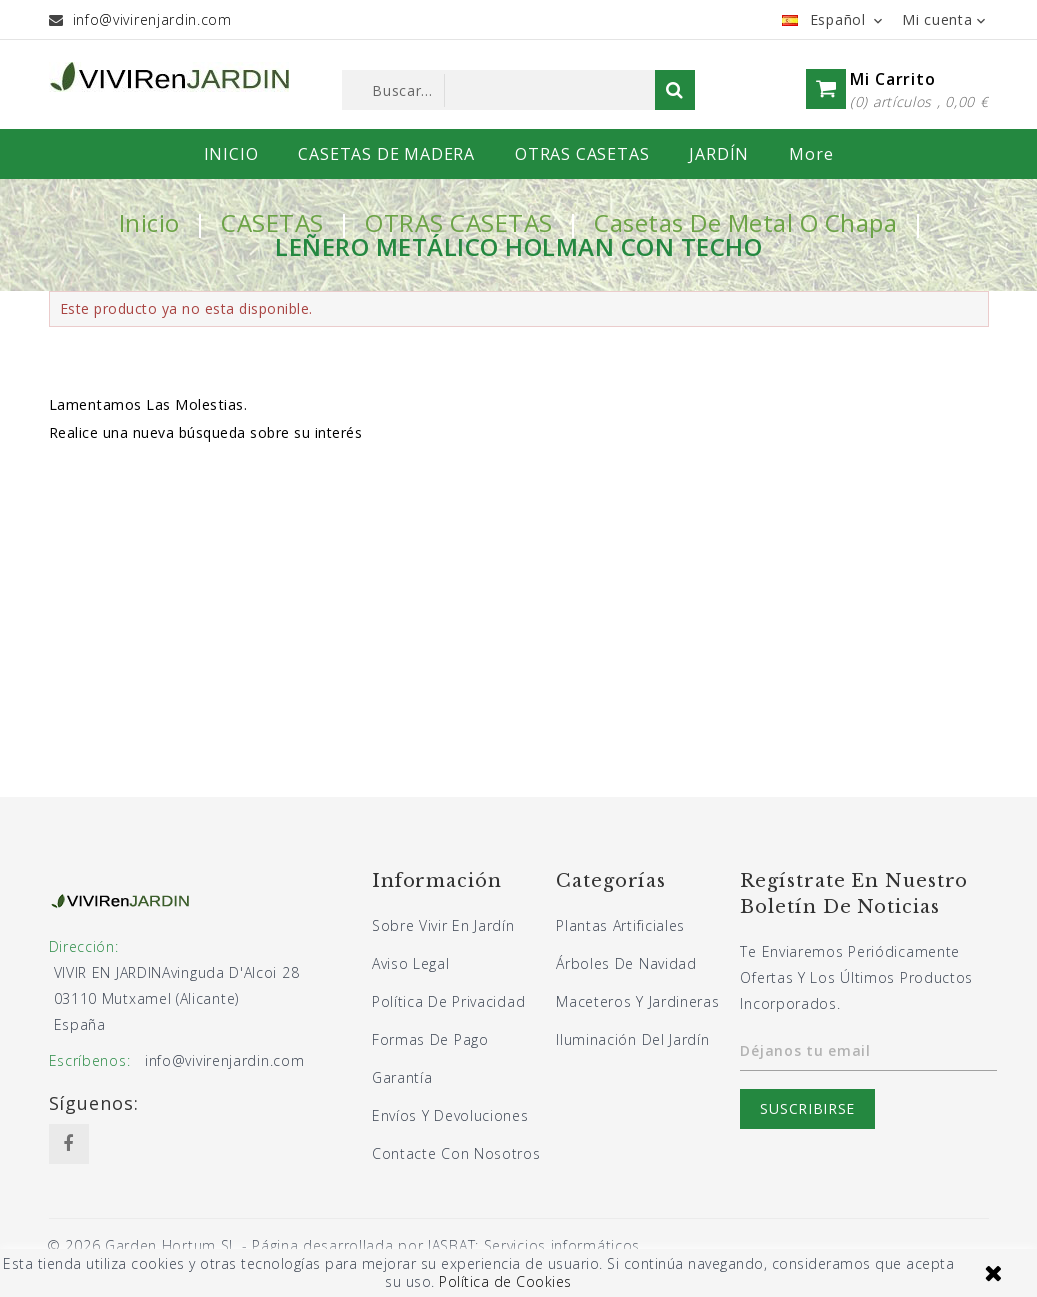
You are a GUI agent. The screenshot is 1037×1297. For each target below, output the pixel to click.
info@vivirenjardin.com (152, 19)
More (811, 154)
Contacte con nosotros (456, 1153)
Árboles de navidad (626, 963)
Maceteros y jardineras (637, 1001)
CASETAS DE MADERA (386, 154)
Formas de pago (430, 1039)
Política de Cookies (505, 1281)
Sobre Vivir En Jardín (443, 925)
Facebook (69, 1144)
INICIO (231, 154)
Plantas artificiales (620, 925)
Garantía (402, 1077)
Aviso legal (411, 963)
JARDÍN (719, 154)
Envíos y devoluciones (450, 1115)
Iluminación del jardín (632, 1039)
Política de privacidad (448, 1001)
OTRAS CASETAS (582, 154)
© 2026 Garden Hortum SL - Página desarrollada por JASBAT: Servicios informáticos (343, 1245)
